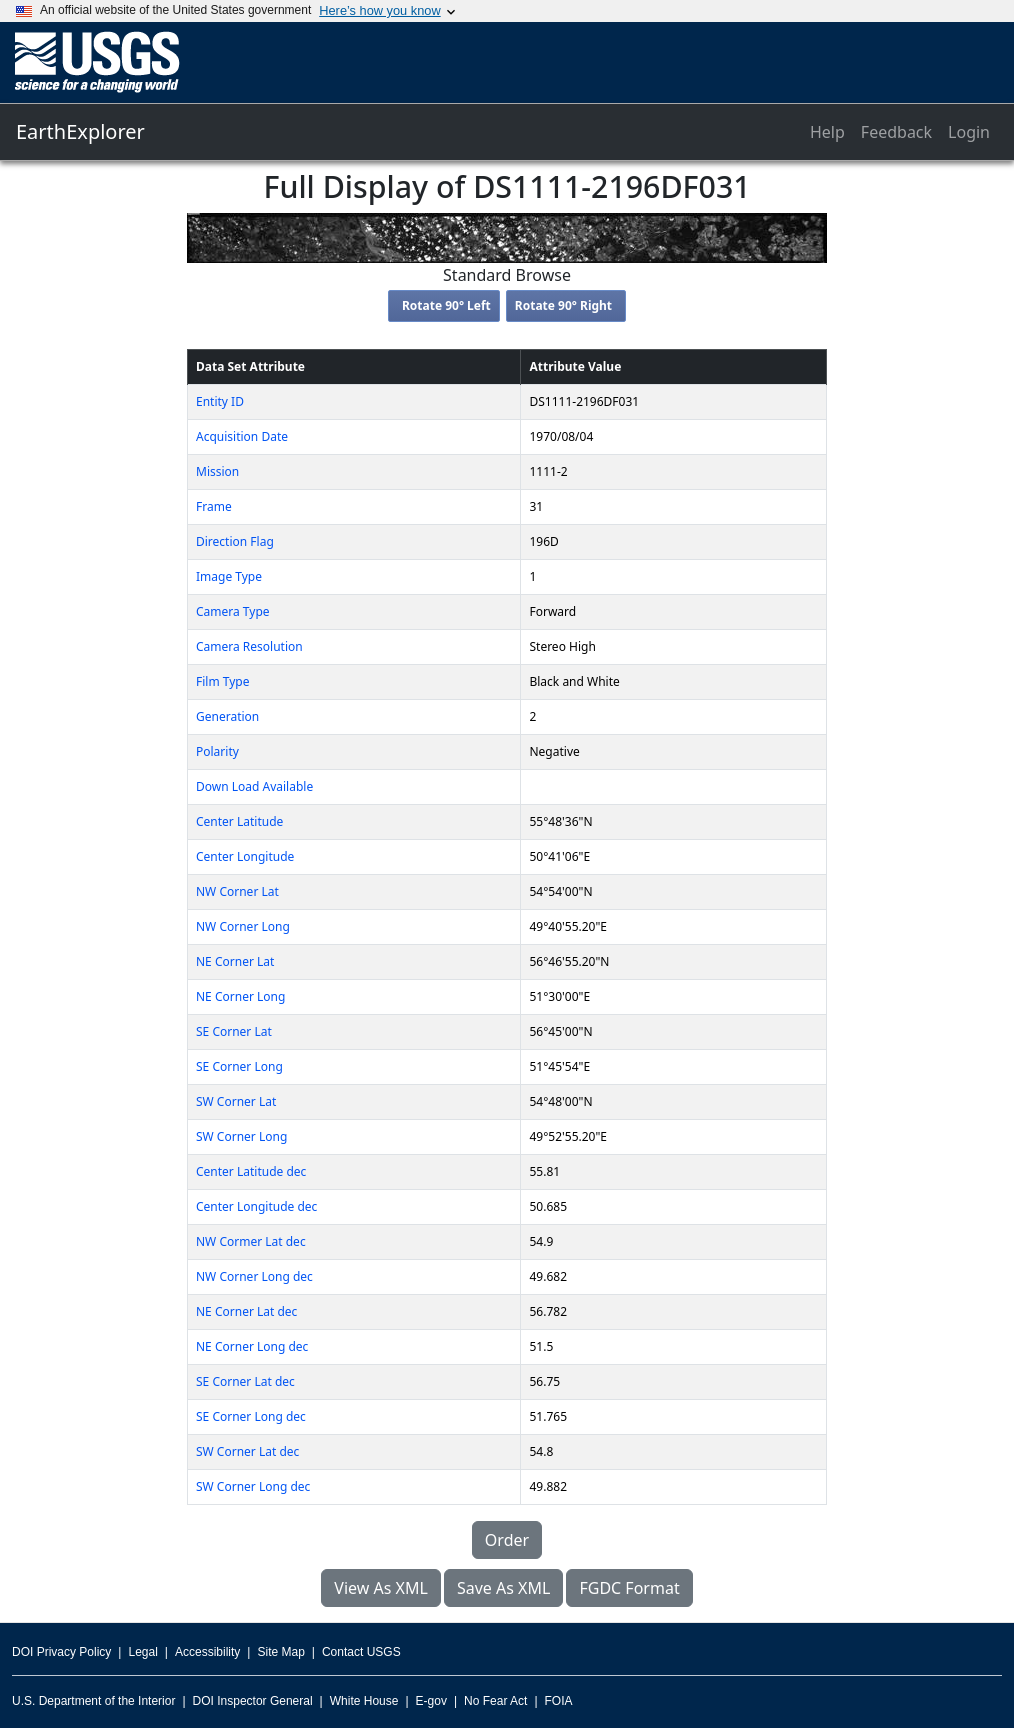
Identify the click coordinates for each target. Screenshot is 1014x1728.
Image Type (229, 576)
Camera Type (233, 611)
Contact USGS (361, 1652)
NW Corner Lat (237, 891)
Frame (214, 506)
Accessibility (207, 1652)
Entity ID (220, 401)
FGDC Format (629, 1588)
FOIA (559, 1701)
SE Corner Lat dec (245, 1381)
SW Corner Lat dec (247, 1451)
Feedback (896, 132)
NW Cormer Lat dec (251, 1241)
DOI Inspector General (253, 1701)
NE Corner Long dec (252, 1346)
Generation (227, 716)
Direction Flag (235, 541)
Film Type (222, 681)
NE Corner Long (240, 996)
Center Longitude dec (256, 1206)
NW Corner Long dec (254, 1276)
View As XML (381, 1588)
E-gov (431, 1701)
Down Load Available (254, 786)
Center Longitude (245, 856)
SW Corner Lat (236, 1101)
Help (827, 132)
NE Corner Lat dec (246, 1311)
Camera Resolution (249, 646)
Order (507, 1540)
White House (364, 1701)
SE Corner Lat (234, 1031)
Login (969, 132)
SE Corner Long (239, 1066)
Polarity (217, 751)
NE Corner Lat (235, 961)
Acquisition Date (242, 436)
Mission (217, 471)
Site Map (280, 1652)
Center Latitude (239, 821)
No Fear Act (495, 1701)
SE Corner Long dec (251, 1416)
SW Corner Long (241, 1136)
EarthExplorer (80, 131)
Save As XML (503, 1588)
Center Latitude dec (251, 1171)
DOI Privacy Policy (61, 1652)
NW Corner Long (243, 926)
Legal (142, 1652)
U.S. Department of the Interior (93, 1701)
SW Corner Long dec (253, 1486)
